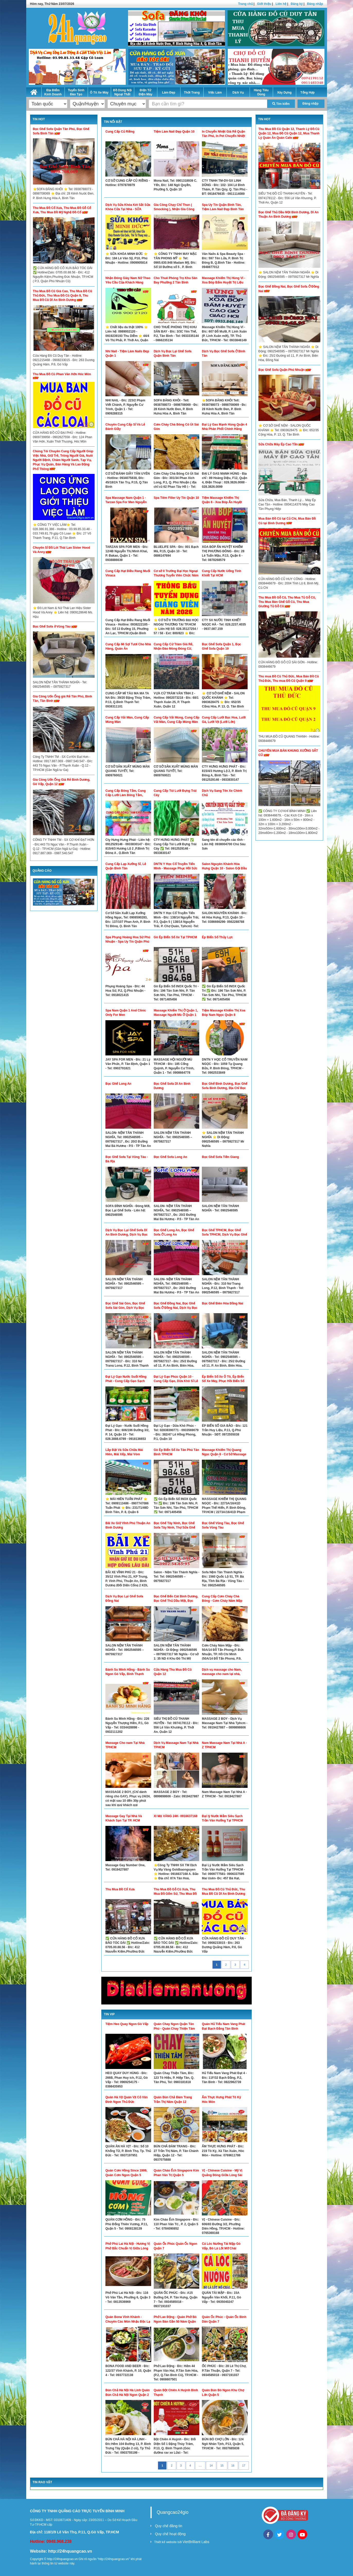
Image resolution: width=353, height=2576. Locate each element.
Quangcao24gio (173, 2512)
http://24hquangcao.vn (70, 2551)
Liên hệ (281, 4)
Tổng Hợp (307, 92)
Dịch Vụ (238, 92)
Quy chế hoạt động (170, 2534)
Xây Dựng (284, 92)
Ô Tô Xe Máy (99, 92)
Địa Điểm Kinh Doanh (52, 92)
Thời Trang (192, 92)
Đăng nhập (315, 4)
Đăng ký (297, 4)
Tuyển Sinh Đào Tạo (76, 92)
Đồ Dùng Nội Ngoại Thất (122, 92)
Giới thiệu (264, 4)
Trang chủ (245, 4)
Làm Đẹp (168, 92)
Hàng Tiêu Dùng (261, 92)
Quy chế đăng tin (168, 2526)
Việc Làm (215, 92)
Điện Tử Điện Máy (145, 92)
